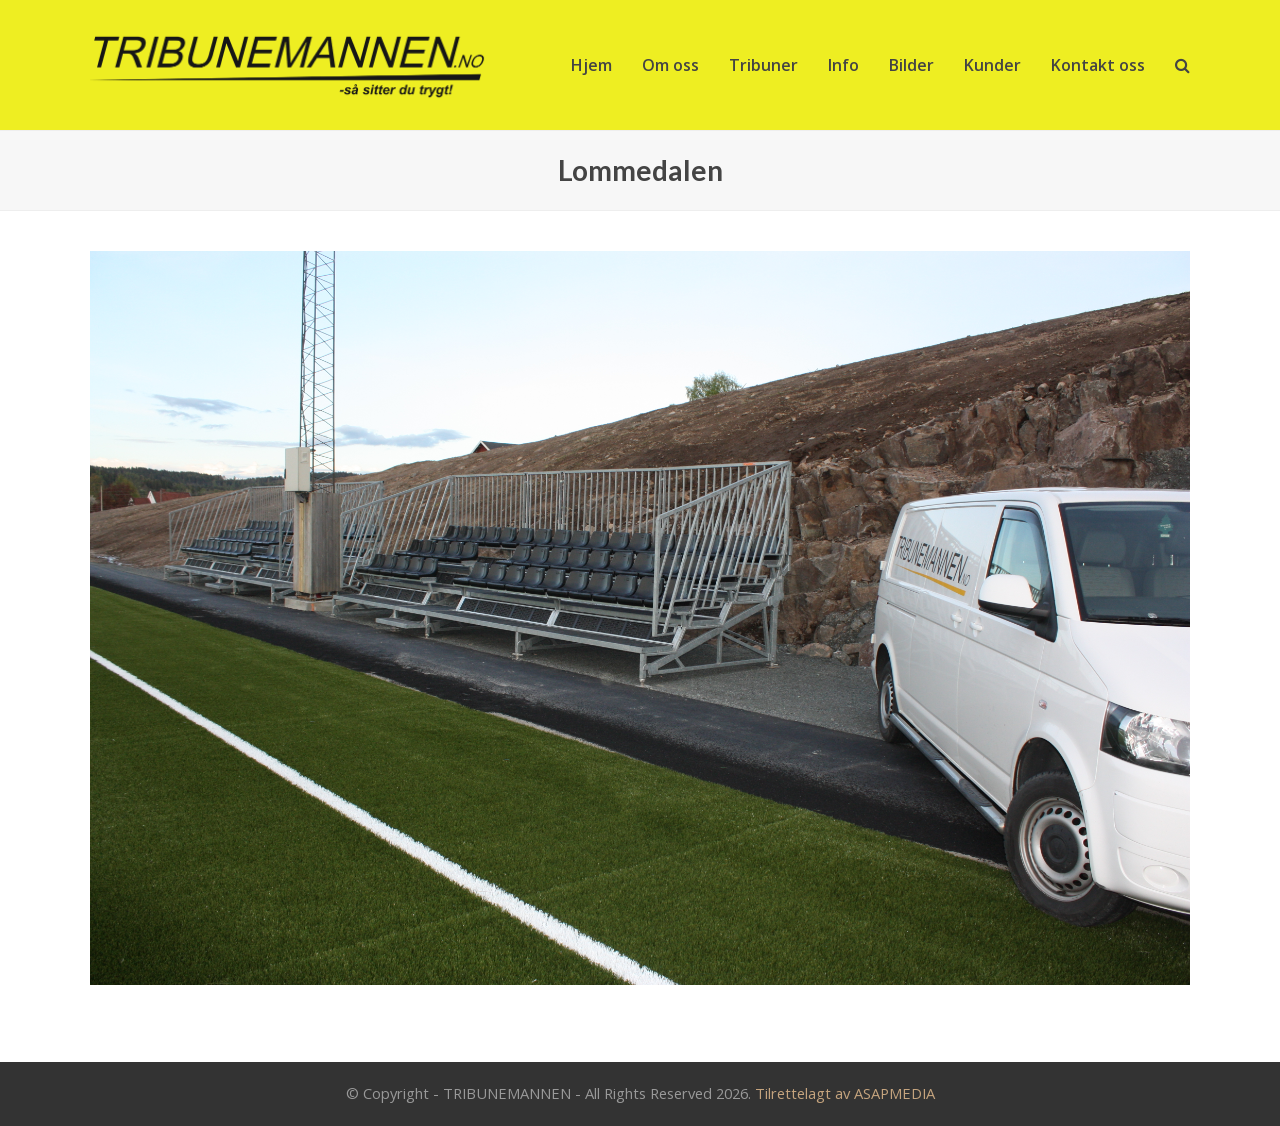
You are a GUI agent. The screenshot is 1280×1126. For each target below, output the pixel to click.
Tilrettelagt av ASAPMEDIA (845, 1093)
